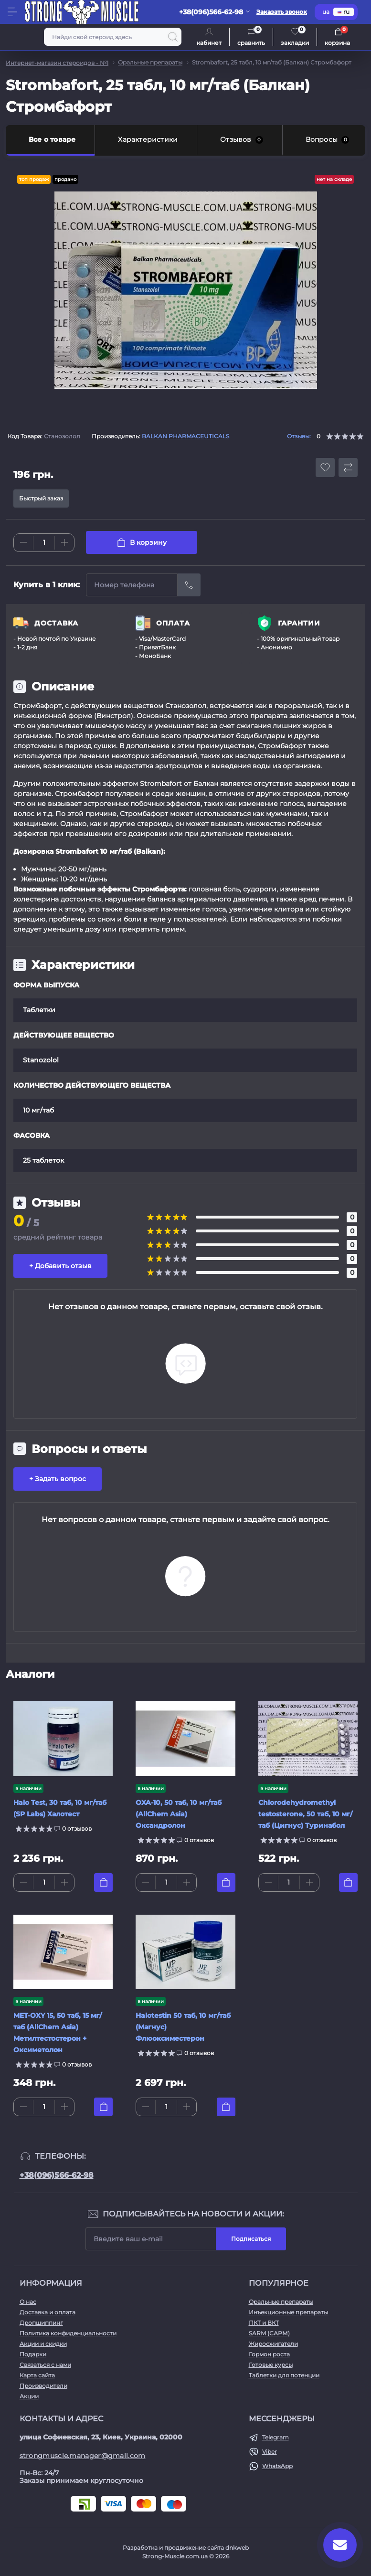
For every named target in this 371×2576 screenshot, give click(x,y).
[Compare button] (348, 467)
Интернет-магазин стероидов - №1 (57, 62)
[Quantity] (44, 543)
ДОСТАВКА (56, 623)
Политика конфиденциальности (68, 2333)
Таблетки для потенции (284, 2375)
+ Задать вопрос (57, 1478)
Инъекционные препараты (288, 2312)
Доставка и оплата (47, 2312)
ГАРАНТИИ (299, 623)
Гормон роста (269, 2354)
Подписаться (251, 2238)
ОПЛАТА (173, 623)
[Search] (172, 37)
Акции (29, 2396)
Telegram (275, 2437)
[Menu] (12, 12)
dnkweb (237, 2547)
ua (325, 11)
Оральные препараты (150, 62)
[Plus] (64, 542)
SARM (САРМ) (269, 2333)
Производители (43, 2385)
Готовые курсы (271, 2364)
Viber (269, 2451)
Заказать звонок (281, 11)
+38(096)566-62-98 (57, 2175)
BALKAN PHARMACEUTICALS (185, 436)
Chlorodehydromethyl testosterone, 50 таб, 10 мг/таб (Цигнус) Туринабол (305, 1814)
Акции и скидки (43, 2343)
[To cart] (103, 1882)
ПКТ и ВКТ (264, 2322)
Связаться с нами (45, 2364)
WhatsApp (277, 2466)
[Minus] (23, 542)
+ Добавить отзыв (60, 1265)
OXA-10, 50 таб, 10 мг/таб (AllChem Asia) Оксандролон (179, 1814)
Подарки (33, 2354)
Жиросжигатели (273, 2343)
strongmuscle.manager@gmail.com (83, 2455)
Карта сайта (37, 2375)
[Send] (189, 584)
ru (344, 11)
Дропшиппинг (41, 2322)
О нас (28, 2301)
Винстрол (113, 715)
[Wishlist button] (325, 467)
